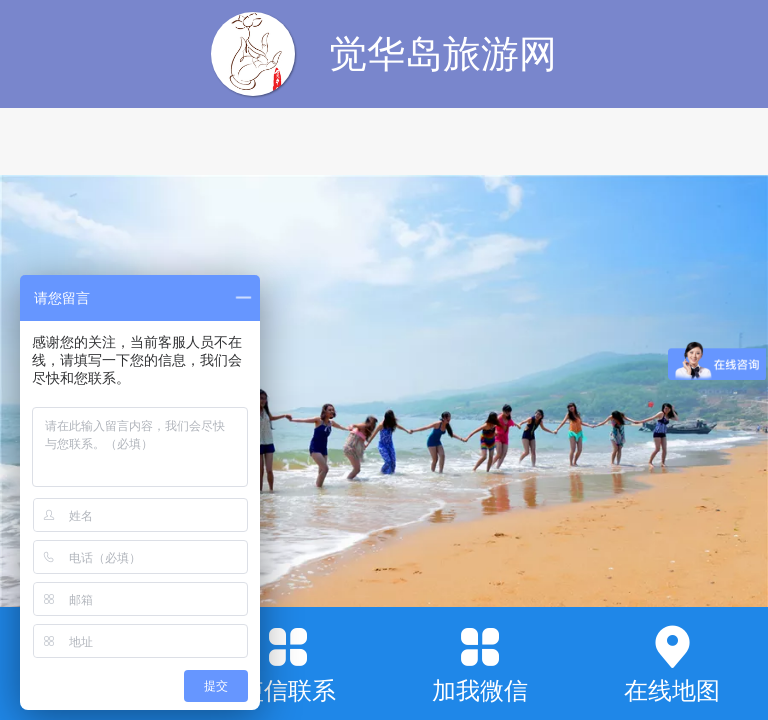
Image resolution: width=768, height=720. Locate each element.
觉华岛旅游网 (443, 53)
